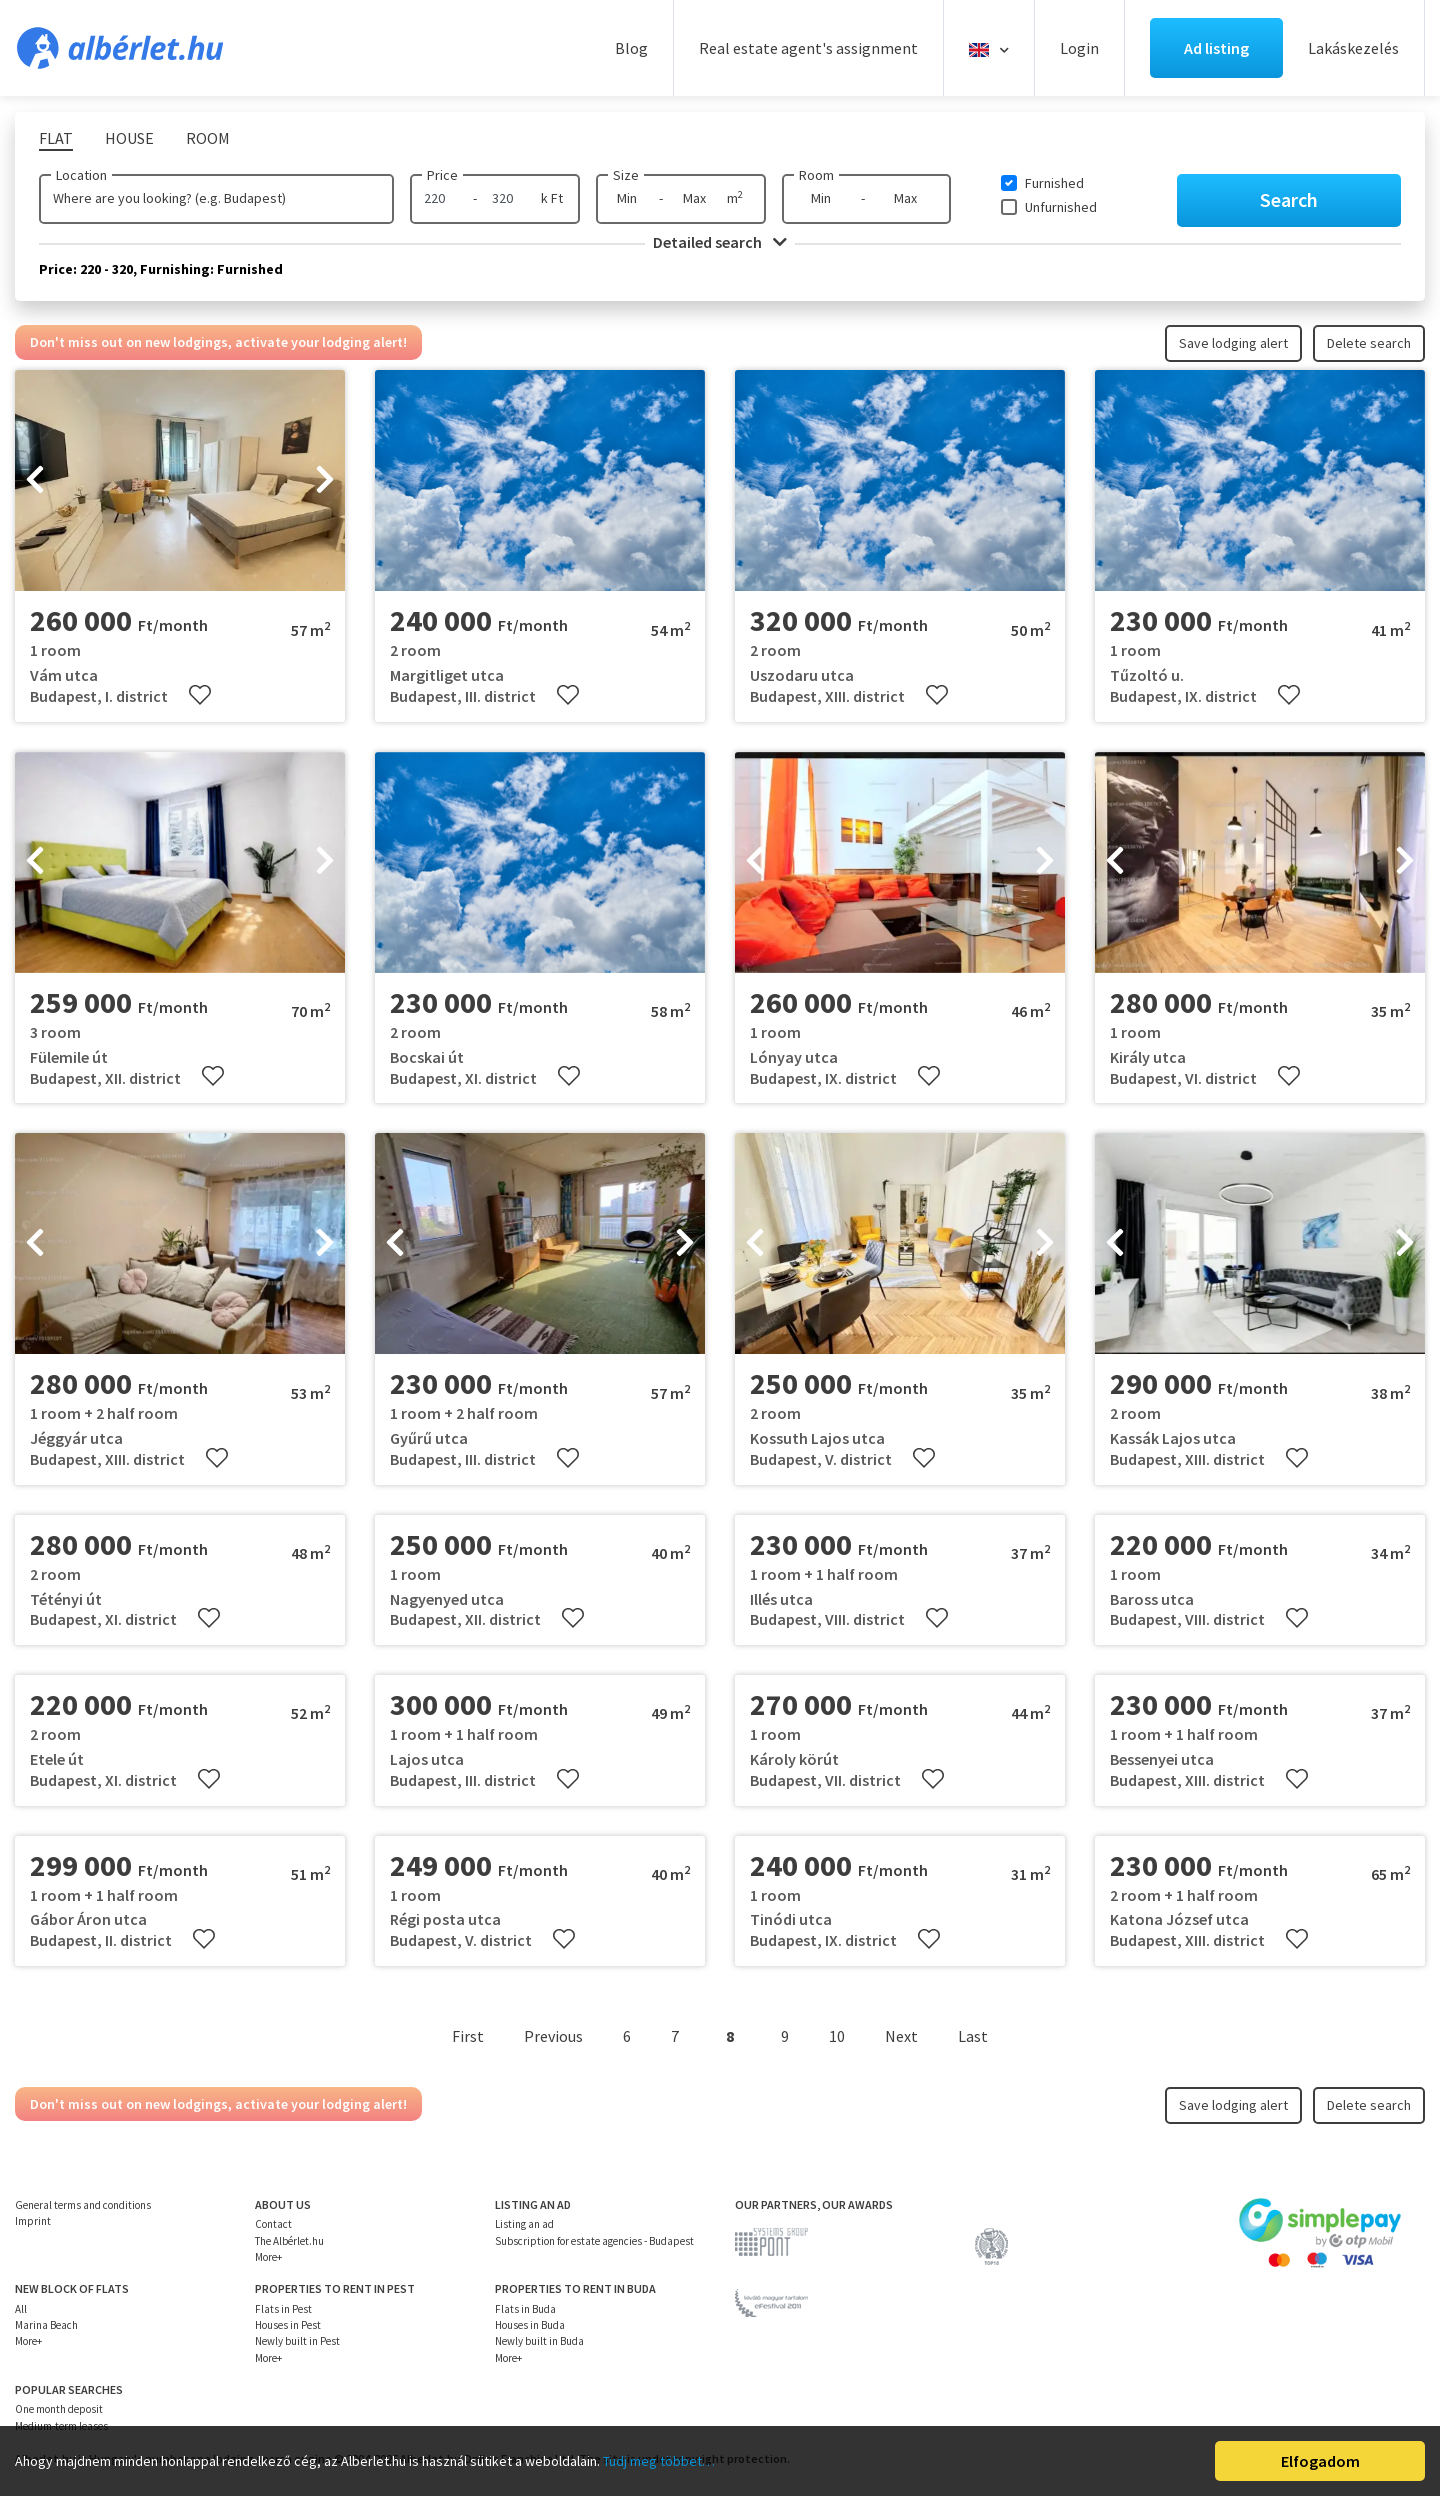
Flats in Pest (283, 2309)
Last (973, 2036)
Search (1289, 199)
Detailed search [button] (720, 242)
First (468, 2036)
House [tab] (129, 138)
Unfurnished (1061, 207)
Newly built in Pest (297, 2341)
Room (816, 175)
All (21, 2309)
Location (81, 175)
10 (837, 2036)
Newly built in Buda (539, 2341)
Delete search (1369, 343)
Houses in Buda (530, 2325)
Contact (273, 2224)
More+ (268, 2257)
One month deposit (59, 2409)
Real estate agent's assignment (808, 48)
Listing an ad (524, 2224)
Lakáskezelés (1353, 48)
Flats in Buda (525, 2309)
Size (626, 175)
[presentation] (35, 481)
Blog (631, 48)
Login (1079, 48)
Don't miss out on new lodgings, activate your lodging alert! (218, 342)
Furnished (1054, 183)
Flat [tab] (56, 138)
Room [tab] (208, 138)
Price (442, 175)
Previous (553, 2036)
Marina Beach (46, 2325)
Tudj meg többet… (659, 2461)
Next (901, 2036)
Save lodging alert (1233, 343)
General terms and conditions (83, 2205)
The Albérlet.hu (289, 2241)
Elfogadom (1320, 2461)
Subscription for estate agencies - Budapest (594, 2241)
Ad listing (1216, 48)
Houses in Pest (288, 2325)
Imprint (33, 2221)
